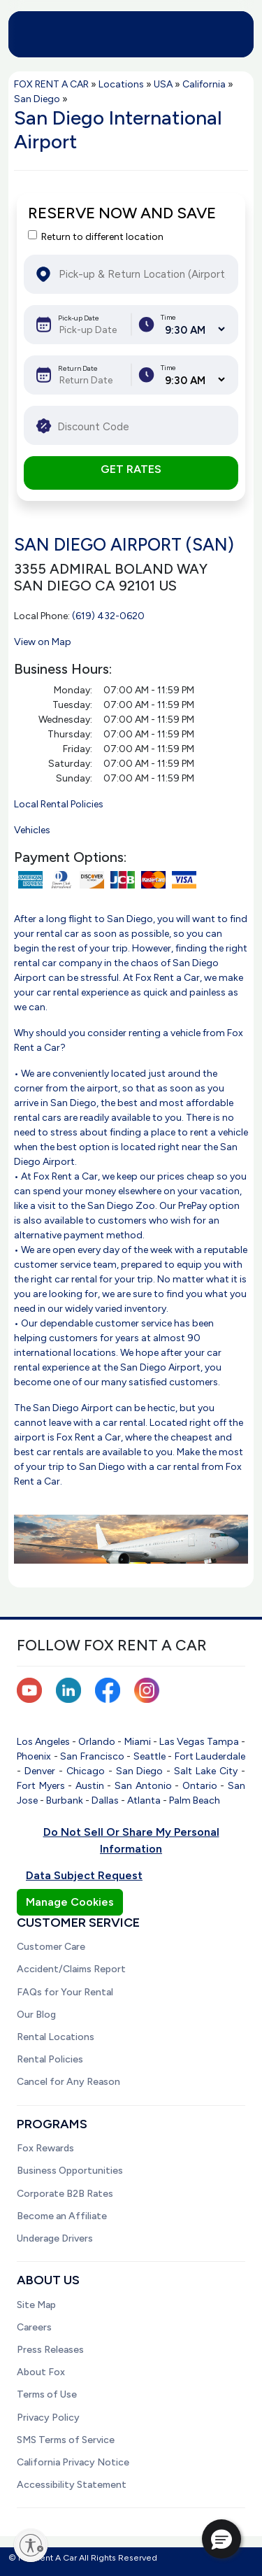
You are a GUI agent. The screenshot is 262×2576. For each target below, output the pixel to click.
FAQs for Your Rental (65, 1992)
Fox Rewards (45, 2148)
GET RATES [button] (131, 469)
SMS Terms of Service (66, 2440)
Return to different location (102, 237)
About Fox (41, 2372)
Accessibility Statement (71, 2485)
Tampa (223, 1742)
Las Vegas (182, 1742)
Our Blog (36, 2015)
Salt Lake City (206, 1771)
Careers (34, 2327)
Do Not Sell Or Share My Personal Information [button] (131, 1840)
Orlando (96, 1742)
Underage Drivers (55, 2238)
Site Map (36, 2305)
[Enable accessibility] (31, 2545)
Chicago (85, 1771)
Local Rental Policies (58, 804)
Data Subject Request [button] (84, 1875)
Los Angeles (43, 1742)
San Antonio (143, 1786)
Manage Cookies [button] (70, 1902)
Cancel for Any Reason (68, 2082)
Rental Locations (55, 2037)
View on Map (42, 642)
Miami (137, 1742)
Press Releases (50, 2350)
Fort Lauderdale (210, 1756)
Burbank (64, 1800)
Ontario (199, 1786)
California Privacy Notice (73, 2462)
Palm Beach (194, 1800)
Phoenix (34, 1756)
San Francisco (92, 1756)
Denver (39, 1771)
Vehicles (32, 830)
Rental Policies (50, 2059)
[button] (221, 2539)
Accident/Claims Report (71, 1969)
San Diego (139, 1771)
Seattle (149, 1756)
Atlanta (144, 1800)
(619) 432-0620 (108, 616)
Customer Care (51, 1947)
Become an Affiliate (62, 2216)
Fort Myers (41, 1786)
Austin (89, 1786)
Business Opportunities (70, 2171)
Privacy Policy (48, 2417)
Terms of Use (47, 2394)
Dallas (105, 1800)
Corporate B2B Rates (65, 2194)
